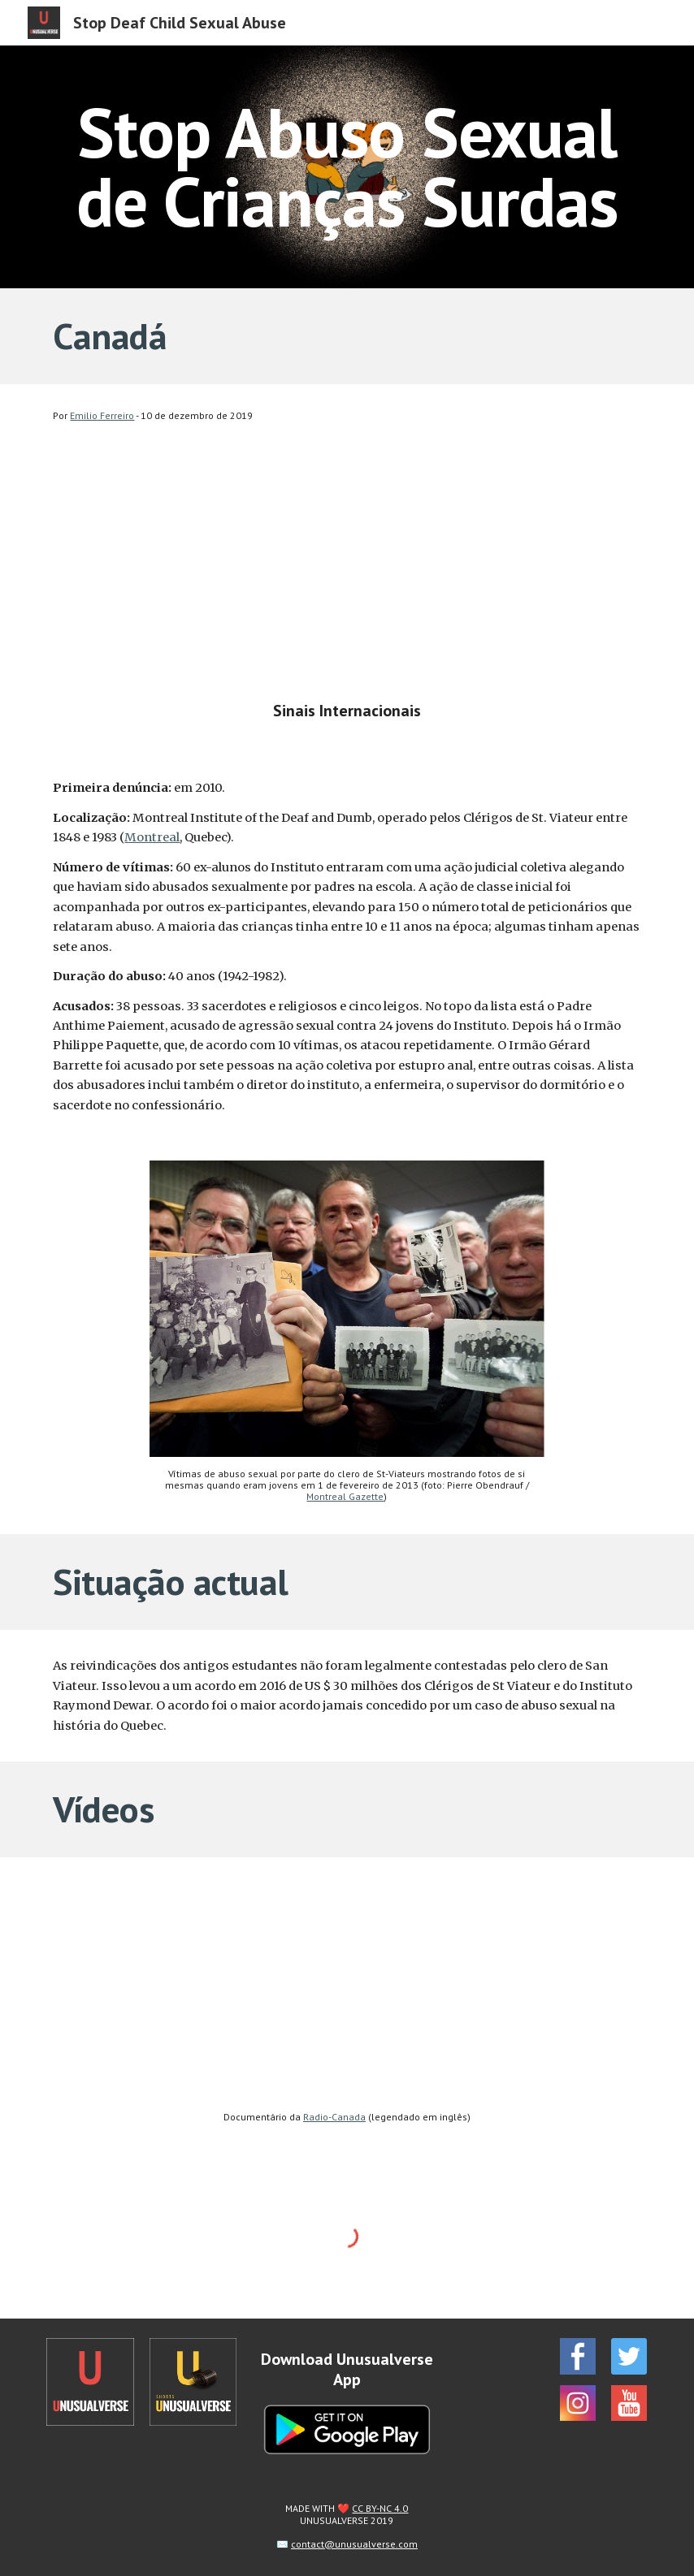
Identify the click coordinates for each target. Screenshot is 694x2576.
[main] (346, 167)
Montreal (152, 837)
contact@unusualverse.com (354, 2544)
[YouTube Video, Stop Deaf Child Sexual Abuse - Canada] (347, 578)
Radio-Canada (334, 2117)
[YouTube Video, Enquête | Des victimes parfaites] (347, 1988)
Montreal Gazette (345, 1496)
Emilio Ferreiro (102, 415)
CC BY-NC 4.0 (380, 2508)
